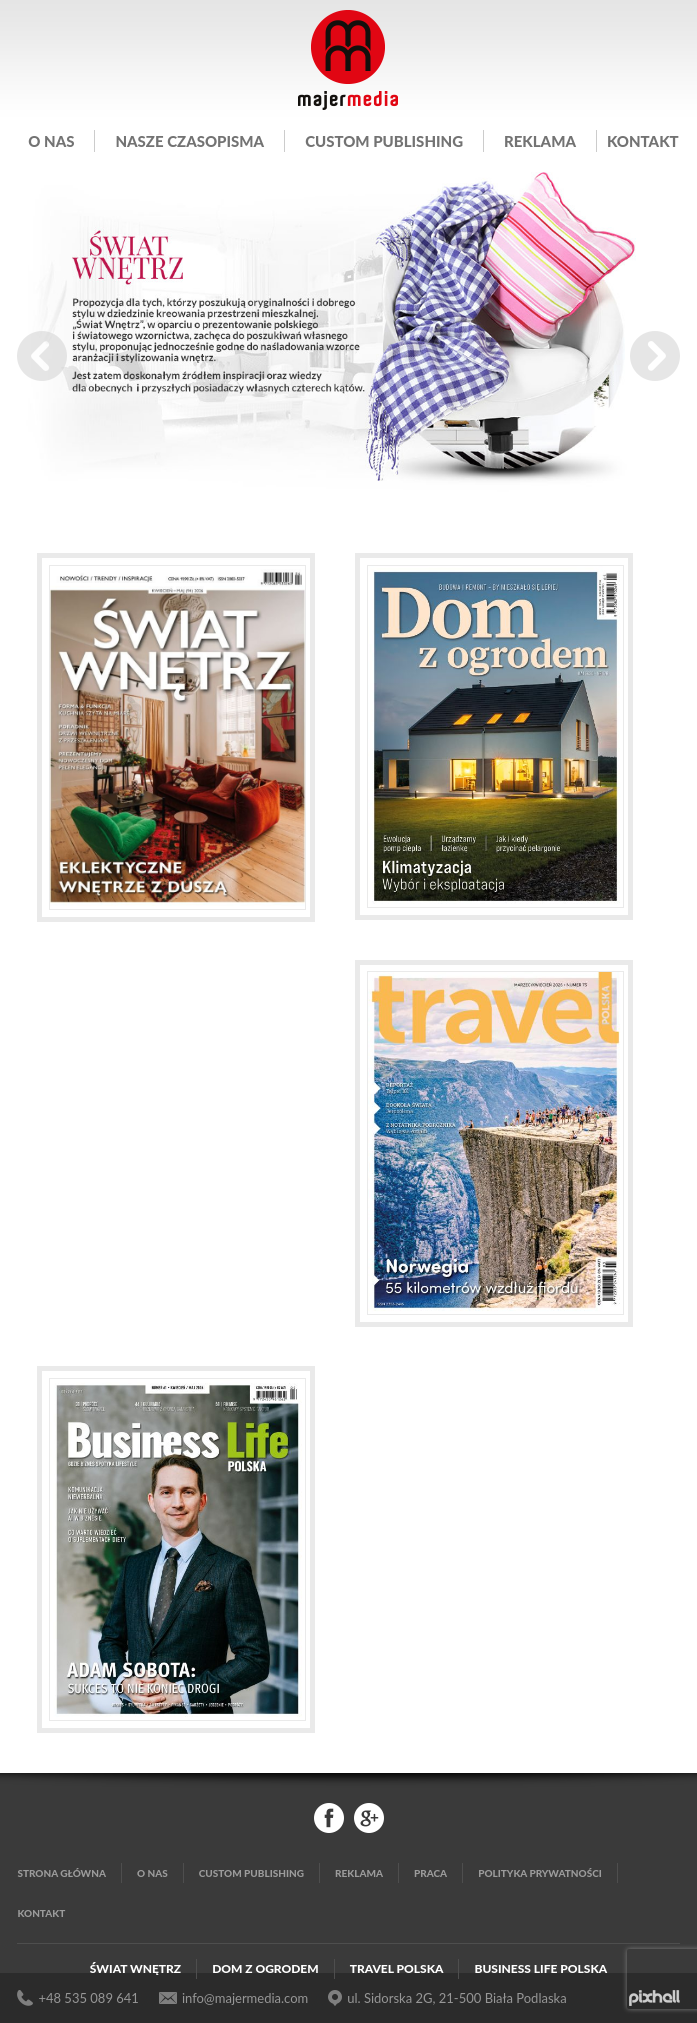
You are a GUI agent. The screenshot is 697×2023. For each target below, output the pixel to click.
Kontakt (643, 141)
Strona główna (61, 1873)
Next (655, 356)
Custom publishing (384, 141)
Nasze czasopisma (189, 141)
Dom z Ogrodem (265, 1968)
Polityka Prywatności (540, 1873)
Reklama (540, 141)
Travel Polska (397, 1968)
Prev (42, 356)
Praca (430, 1873)
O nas (51, 141)
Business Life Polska (540, 1968)
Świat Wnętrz (135, 1968)
